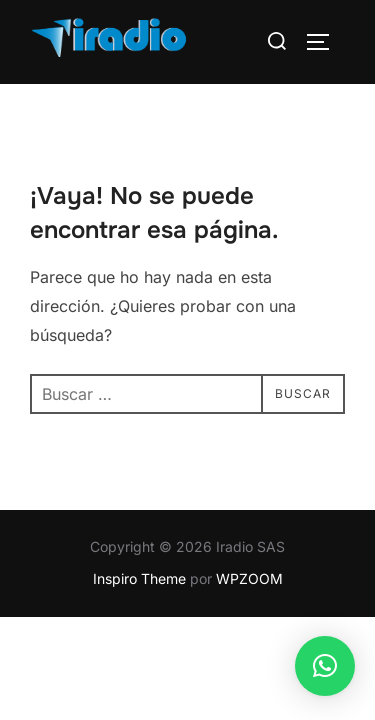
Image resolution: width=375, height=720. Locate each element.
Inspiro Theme (139, 578)
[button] (325, 666)
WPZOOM (249, 578)
